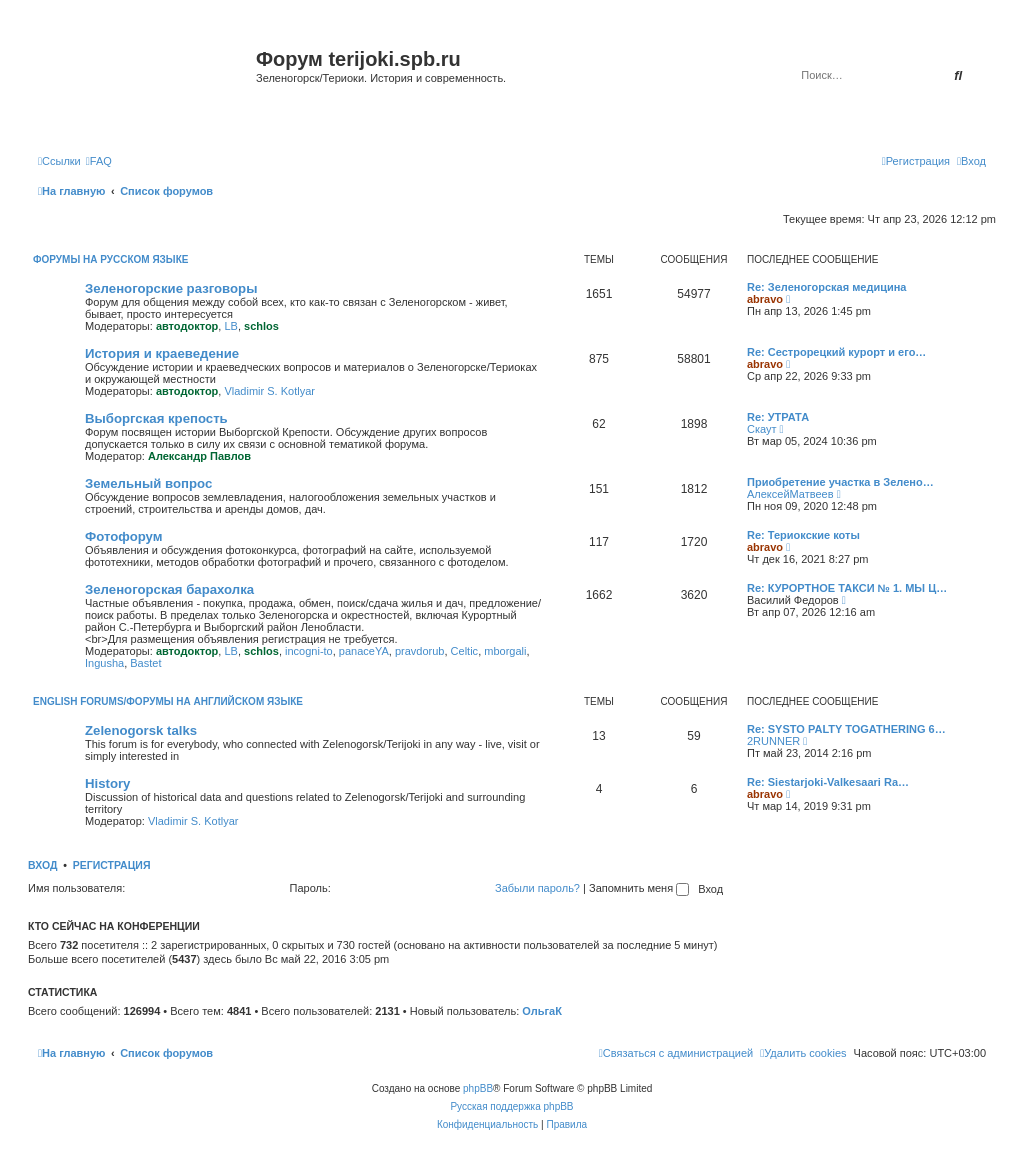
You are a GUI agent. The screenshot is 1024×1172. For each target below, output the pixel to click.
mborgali (505, 651)
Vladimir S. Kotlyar (269, 391)
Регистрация (112, 865)
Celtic (465, 651)
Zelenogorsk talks (141, 730)
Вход (42, 865)
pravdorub (420, 651)
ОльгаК (542, 1011)
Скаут (762, 429)
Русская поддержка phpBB (511, 1106)
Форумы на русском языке (110, 259)
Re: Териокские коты (803, 535)
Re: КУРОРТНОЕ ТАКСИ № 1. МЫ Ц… (847, 588)
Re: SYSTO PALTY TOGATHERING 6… (846, 729)
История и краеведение (162, 353)
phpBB (478, 1088)
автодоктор (187, 326)
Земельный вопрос (148, 483)
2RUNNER (773, 741)
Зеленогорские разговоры (171, 288)
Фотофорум (124, 536)
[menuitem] (99, 161)
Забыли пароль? (537, 888)
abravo (765, 299)
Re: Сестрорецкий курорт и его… (836, 352)
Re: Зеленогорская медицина (827, 287)
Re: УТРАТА (778, 417)
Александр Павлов (199, 456)
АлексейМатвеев (790, 494)
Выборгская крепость (156, 418)
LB (230, 326)
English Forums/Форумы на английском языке (168, 701)
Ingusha (104, 663)
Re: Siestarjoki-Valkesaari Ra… (828, 782)
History (107, 783)
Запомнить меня (639, 888)
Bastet (145, 663)
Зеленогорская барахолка (169, 589)
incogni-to (309, 651)
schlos (261, 326)
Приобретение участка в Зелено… (840, 482)
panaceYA (364, 651)
